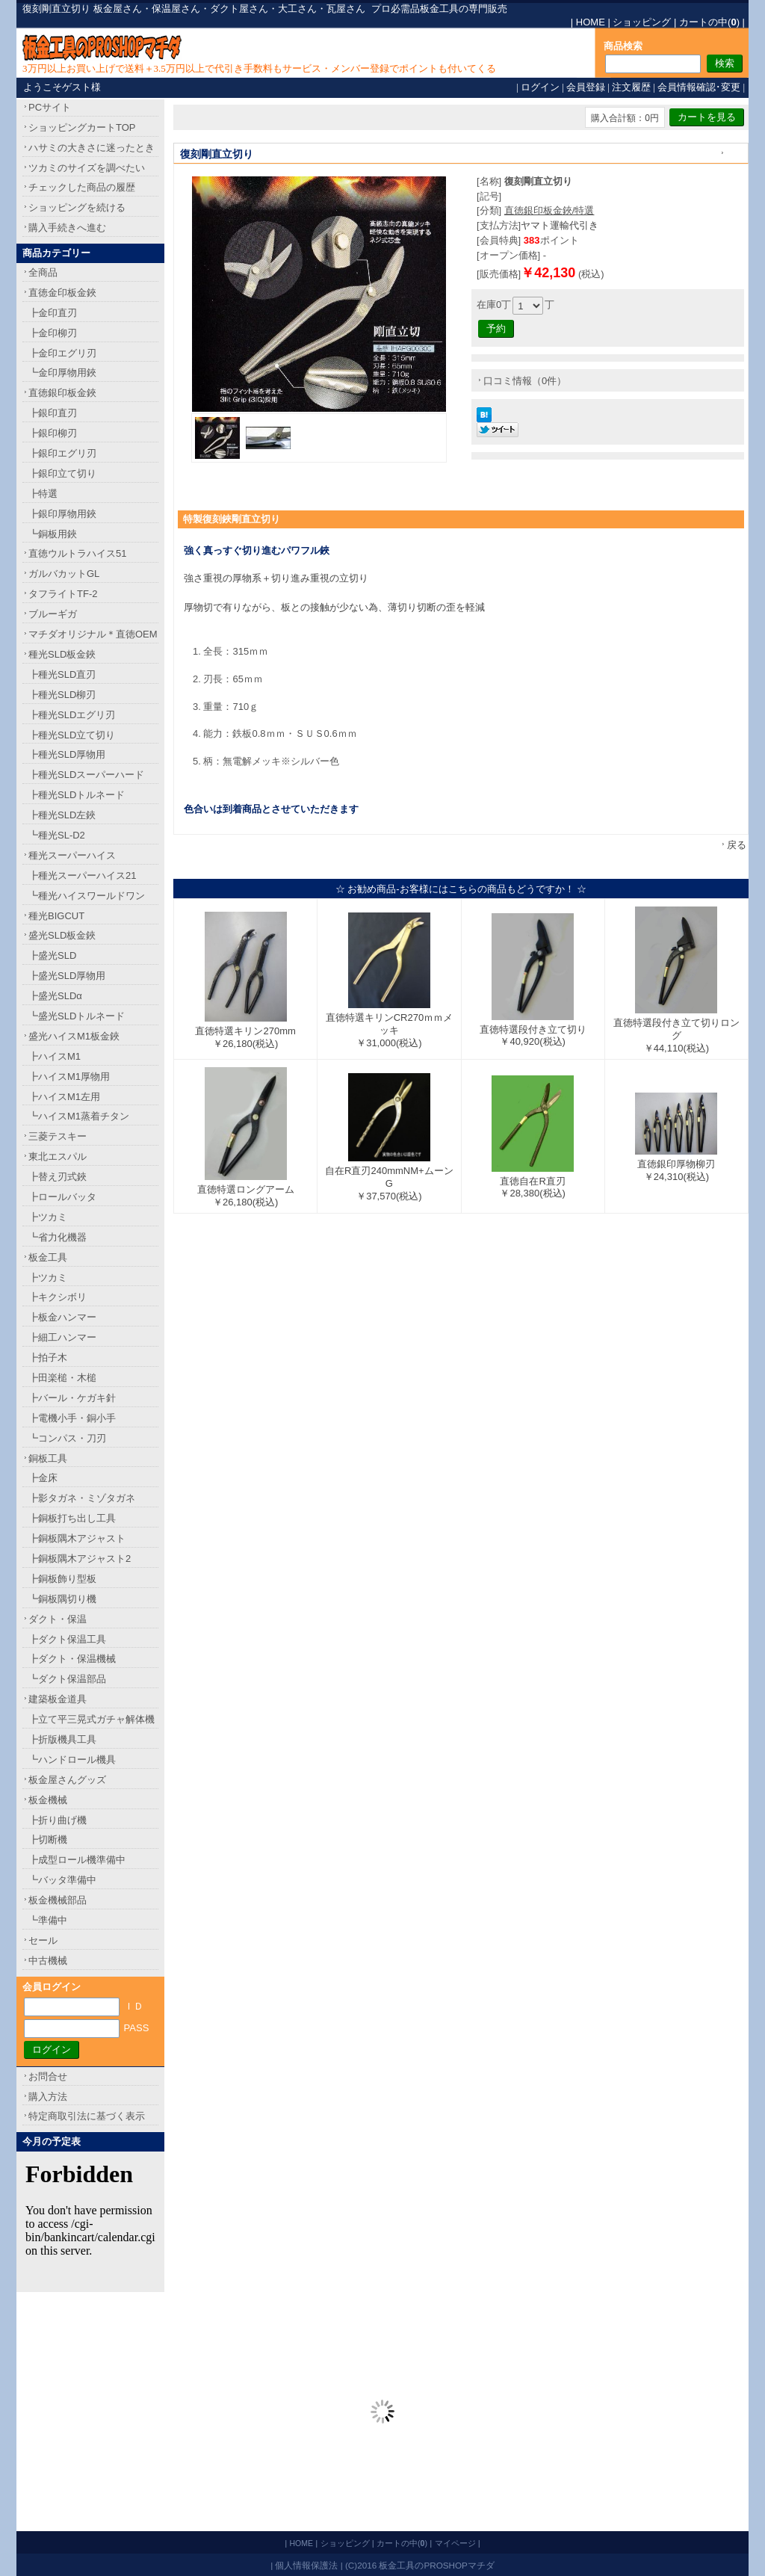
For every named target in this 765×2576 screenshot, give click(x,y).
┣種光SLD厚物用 (66, 754)
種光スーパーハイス (72, 855)
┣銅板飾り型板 (62, 1578)
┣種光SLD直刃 (62, 674)
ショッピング (642, 22)
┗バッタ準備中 (62, 1879)
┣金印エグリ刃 (62, 353)
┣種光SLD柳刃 (62, 694)
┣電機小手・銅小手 (72, 1418)
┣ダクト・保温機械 (72, 1658)
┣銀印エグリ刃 (62, 453)
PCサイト (49, 107)
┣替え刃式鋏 (57, 1176)
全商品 (43, 272)
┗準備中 (47, 1920)
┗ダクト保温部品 (67, 1678)
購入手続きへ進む (67, 227)
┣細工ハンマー (62, 1337)
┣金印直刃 (52, 312)
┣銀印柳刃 (52, 433)
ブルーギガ (52, 614)
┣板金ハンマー (62, 1317)
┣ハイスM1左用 (64, 1096)
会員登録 (585, 87)
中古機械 (47, 1960)
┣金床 (43, 1477)
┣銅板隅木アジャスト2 (79, 1558)
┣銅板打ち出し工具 (72, 1518)
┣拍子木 (47, 1357)
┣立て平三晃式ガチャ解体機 (91, 1719)
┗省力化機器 (57, 1237)
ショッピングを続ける (77, 207)
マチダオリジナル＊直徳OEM (93, 634)
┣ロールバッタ (62, 1196)
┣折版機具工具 (62, 1739)
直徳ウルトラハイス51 (77, 553)
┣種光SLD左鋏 (62, 815)
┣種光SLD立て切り (71, 735)
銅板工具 (47, 1458)
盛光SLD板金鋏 (62, 935)
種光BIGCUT (56, 915)
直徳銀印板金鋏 (62, 392)
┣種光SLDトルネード (76, 794)
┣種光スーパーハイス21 (82, 875)
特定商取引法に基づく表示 (86, 2116)
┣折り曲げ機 (57, 1820)
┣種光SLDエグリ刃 (71, 714)
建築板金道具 (57, 1699)
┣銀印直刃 (52, 412)
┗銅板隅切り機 (62, 1598)
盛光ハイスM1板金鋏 (74, 1036)
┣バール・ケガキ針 (72, 1397)
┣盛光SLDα (55, 995)
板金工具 (47, 1257)
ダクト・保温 (57, 1619)
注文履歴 (631, 87)
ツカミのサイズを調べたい (86, 167)
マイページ (455, 2543)
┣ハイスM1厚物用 (69, 1076)
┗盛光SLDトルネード (76, 1016)
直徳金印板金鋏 (62, 292)
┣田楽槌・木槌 (62, 1377)
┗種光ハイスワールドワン (86, 895)
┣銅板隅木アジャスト (77, 1538)
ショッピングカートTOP (82, 127)
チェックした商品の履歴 (81, 187)
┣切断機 (47, 1839)
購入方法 (47, 2096)
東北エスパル (57, 1156)
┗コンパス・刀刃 (67, 1438)
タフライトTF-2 (62, 593)
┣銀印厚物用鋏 (62, 513)
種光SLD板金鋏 (62, 654)
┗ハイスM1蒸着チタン (78, 1116)
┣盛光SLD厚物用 (66, 975)
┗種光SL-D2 (56, 835)
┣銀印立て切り (62, 473)
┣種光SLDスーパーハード (86, 774)
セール (43, 1940)
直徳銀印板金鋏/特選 (549, 210)
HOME (590, 22)
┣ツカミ (47, 1217)
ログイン (540, 87)
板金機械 (47, 1800)
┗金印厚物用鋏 (62, 372)
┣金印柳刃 (52, 333)
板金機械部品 (57, 1900)
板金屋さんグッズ (67, 1779)
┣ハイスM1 (54, 1056)
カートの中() (709, 22)
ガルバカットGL (63, 573)
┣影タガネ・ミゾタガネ (81, 1498)
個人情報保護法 (306, 2565)
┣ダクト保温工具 (67, 1639)
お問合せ (47, 2076)
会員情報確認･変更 (698, 87)
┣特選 (43, 493)
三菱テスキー (57, 1136)
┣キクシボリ (57, 1297)
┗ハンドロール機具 (72, 1759)
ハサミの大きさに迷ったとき (91, 147)
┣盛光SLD (52, 955)
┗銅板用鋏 (52, 534)
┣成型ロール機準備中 (77, 1859)
